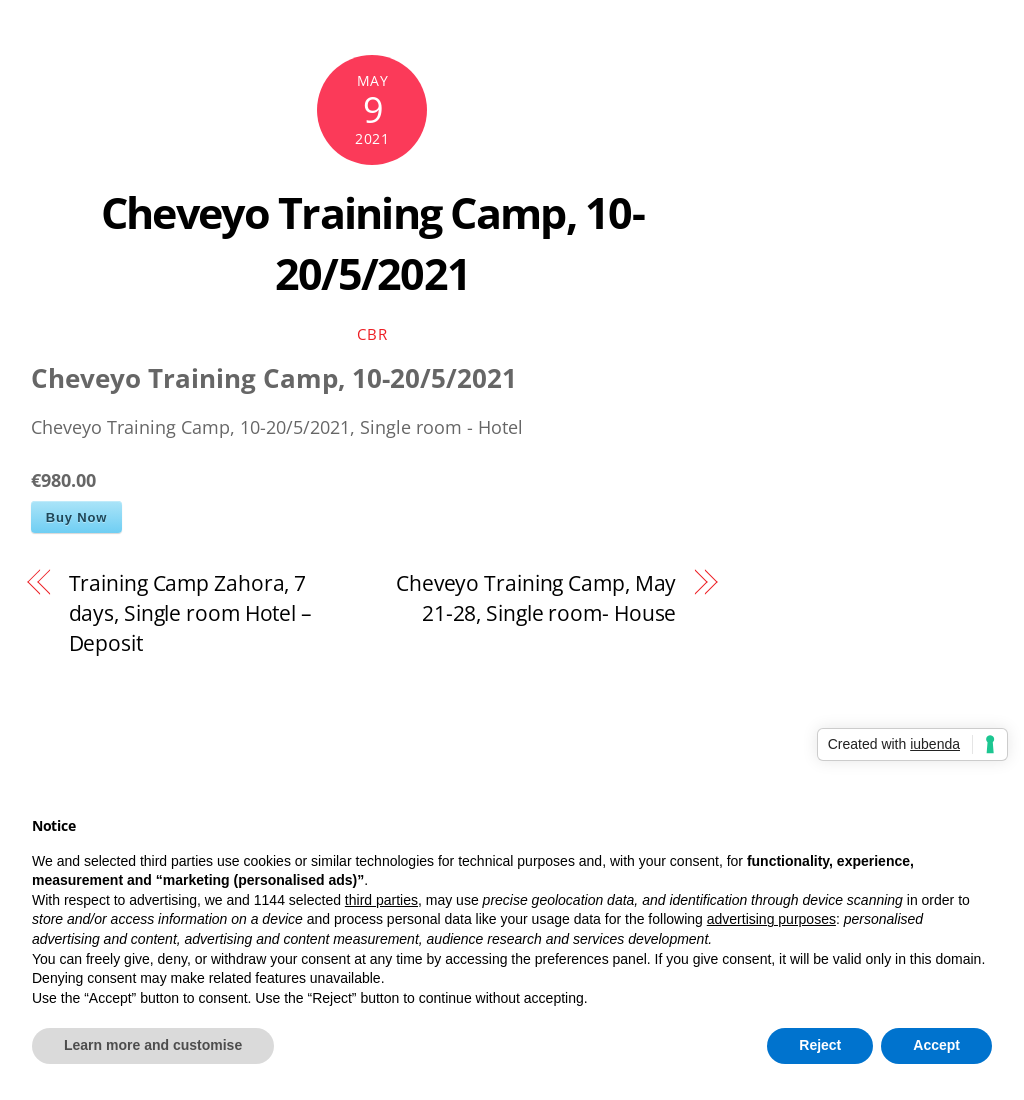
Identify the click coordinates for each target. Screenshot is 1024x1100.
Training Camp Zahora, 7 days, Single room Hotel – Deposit (190, 612)
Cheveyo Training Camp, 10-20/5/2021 (372, 242)
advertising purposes (771, 919)
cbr (372, 334)
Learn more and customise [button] (153, 1045)
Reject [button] (820, 1045)
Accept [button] (936, 1045)
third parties (381, 900)
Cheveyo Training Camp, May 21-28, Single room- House (536, 598)
